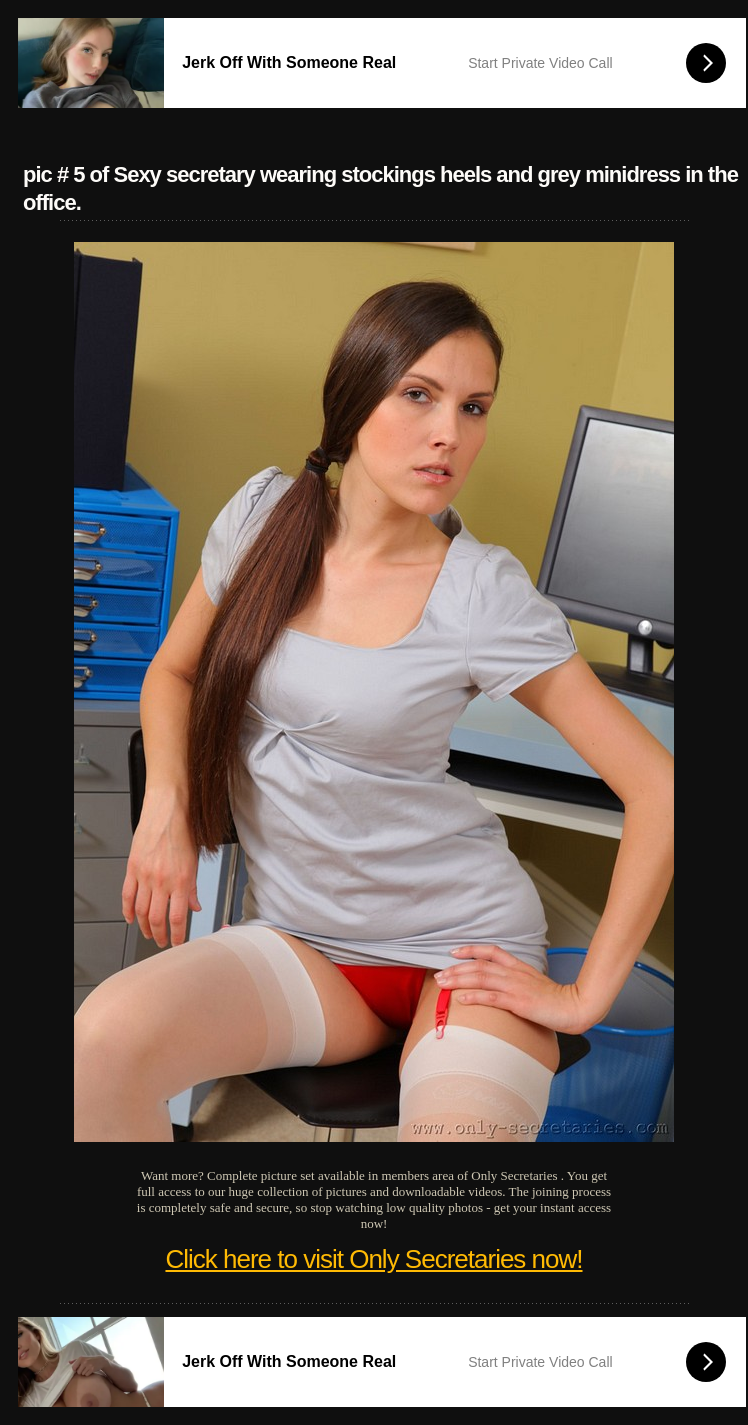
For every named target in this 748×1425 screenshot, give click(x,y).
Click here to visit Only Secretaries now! (373, 1259)
